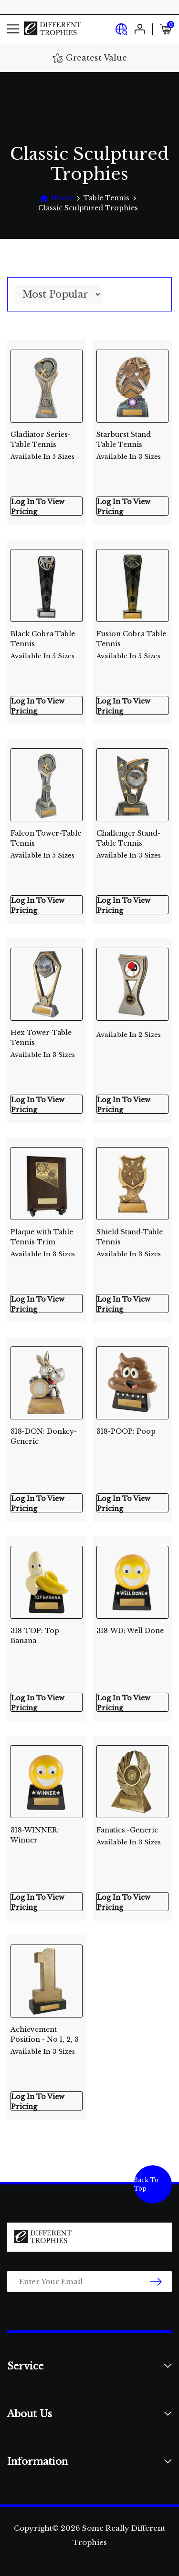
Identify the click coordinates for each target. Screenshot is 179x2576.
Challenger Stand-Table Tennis (132, 840)
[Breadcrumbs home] (56, 198)
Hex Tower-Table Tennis (47, 1040)
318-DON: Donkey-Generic (44, 1436)
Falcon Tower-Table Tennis (47, 840)
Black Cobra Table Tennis (47, 641)
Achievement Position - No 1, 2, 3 (47, 2036)
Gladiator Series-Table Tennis (47, 442)
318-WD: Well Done (130, 1630)
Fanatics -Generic (132, 1836)
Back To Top (146, 2184)
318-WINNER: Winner (35, 1835)
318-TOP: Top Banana (35, 1635)
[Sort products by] (58, 294)
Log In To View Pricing (37, 506)
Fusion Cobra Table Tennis (132, 641)
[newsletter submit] (156, 2281)
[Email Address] (89, 2281)
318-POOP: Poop (126, 1431)
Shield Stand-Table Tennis (132, 1239)
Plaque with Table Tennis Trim (47, 1239)
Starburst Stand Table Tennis (132, 442)
